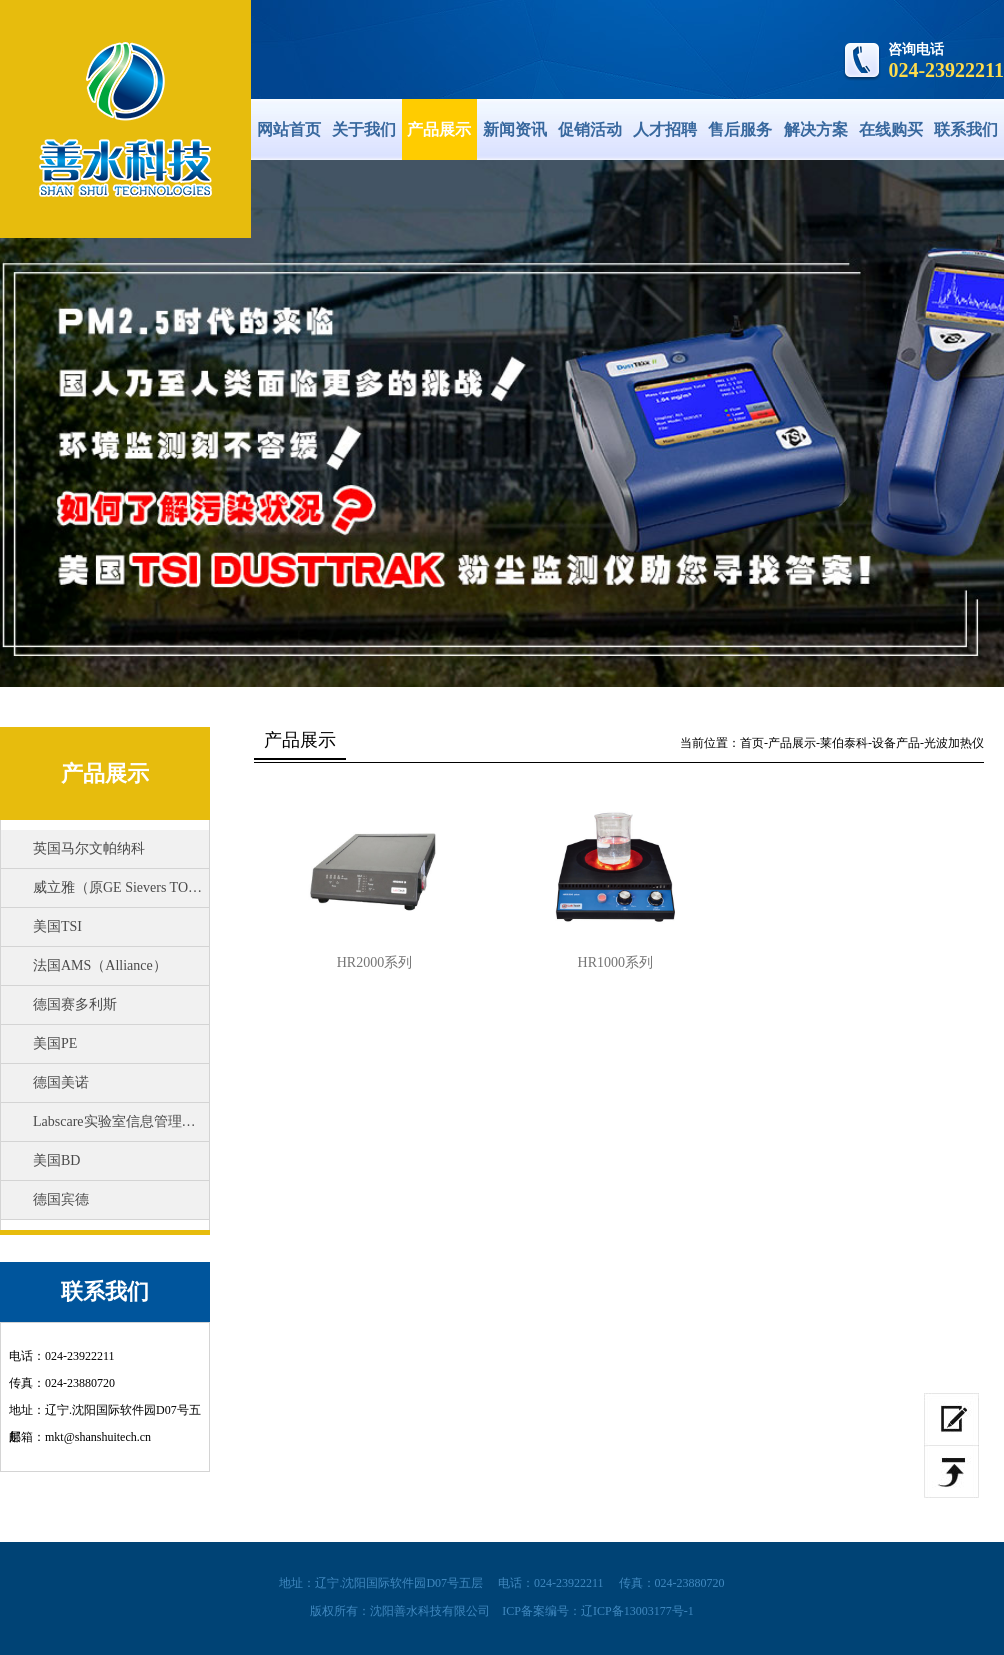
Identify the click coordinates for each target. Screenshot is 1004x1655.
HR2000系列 (374, 962)
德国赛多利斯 (75, 1004)
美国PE (55, 1043)
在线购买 (891, 129)
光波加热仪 (954, 743)
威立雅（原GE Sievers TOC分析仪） (133, 887)
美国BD (56, 1160)
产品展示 (439, 129)
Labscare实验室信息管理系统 (121, 1121)
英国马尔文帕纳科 (89, 848)
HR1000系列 (615, 962)
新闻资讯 (515, 129)
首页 (752, 743)
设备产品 (896, 743)
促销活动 (590, 129)
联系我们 (966, 129)
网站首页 (289, 129)
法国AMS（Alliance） (100, 965)
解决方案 (816, 129)
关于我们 (364, 129)
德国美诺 (61, 1082)
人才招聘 (665, 129)
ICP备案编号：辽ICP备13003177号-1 (597, 1611)
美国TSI (57, 926)
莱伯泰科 (844, 743)
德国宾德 (61, 1199)
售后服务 (740, 129)
